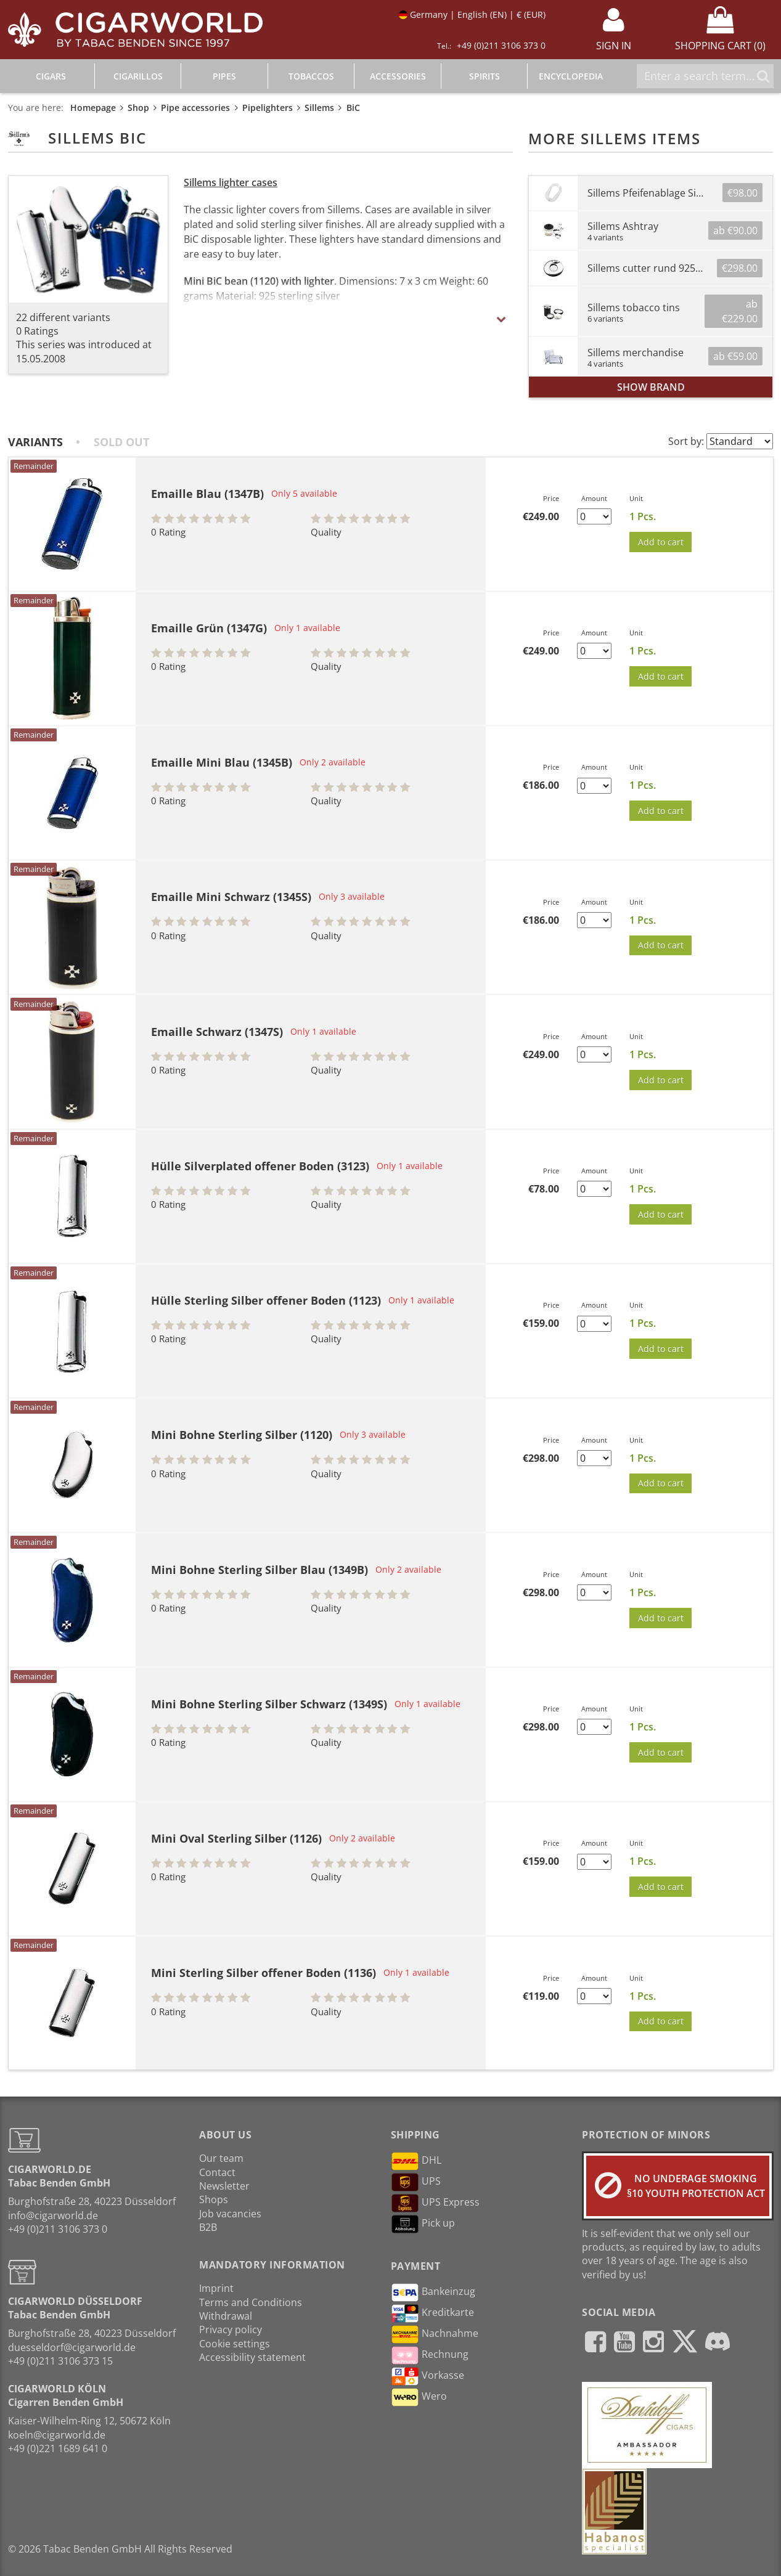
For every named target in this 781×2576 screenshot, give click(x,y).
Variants (35, 441)
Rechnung (429, 2355)
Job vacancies (230, 2213)
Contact (217, 2172)
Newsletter (224, 2186)
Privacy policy (230, 2329)
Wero (419, 2397)
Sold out (121, 441)
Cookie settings (234, 2343)
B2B (208, 2227)
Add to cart (661, 542)
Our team (221, 2158)
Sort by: (686, 441)
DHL (416, 2161)
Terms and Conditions (250, 2302)
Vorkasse (427, 2376)
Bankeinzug (433, 2292)
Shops (213, 2199)
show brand (651, 387)
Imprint (216, 2288)
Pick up (423, 2224)
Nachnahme (434, 2334)
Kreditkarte (432, 2313)
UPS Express (435, 2203)
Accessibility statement (252, 2357)
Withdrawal (225, 2316)
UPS (416, 2182)
